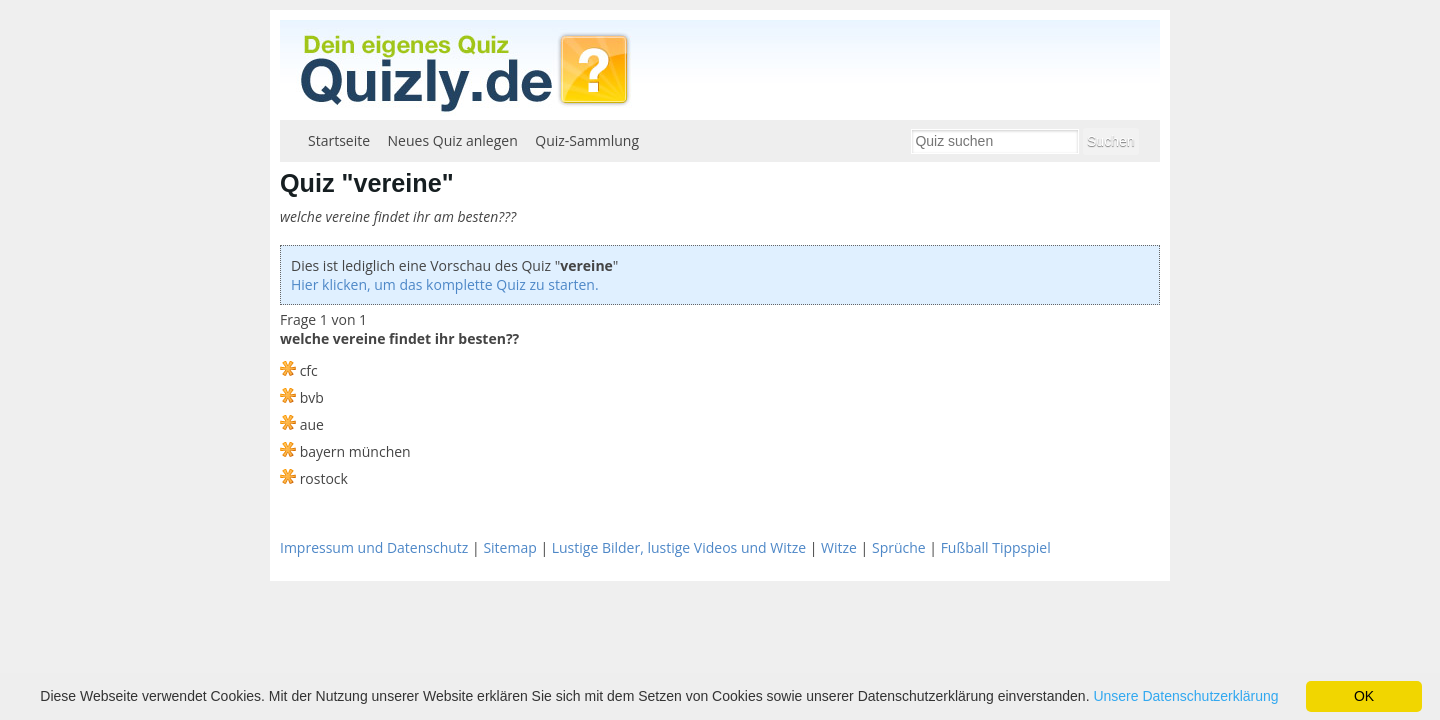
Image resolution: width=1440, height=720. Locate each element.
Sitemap (509, 547)
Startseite (339, 140)
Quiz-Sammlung (587, 140)
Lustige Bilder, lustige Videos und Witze (679, 547)
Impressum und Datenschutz (374, 547)
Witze (839, 547)
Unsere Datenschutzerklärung (1185, 696)
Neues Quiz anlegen (453, 140)
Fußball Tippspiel (996, 547)
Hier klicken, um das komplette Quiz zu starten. (445, 284)
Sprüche (899, 547)
